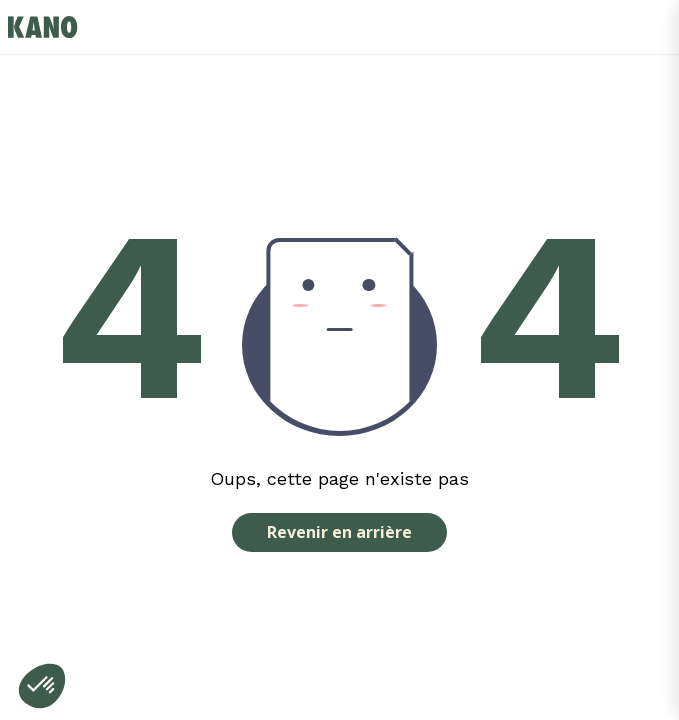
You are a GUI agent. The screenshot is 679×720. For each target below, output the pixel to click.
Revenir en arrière (339, 532)
